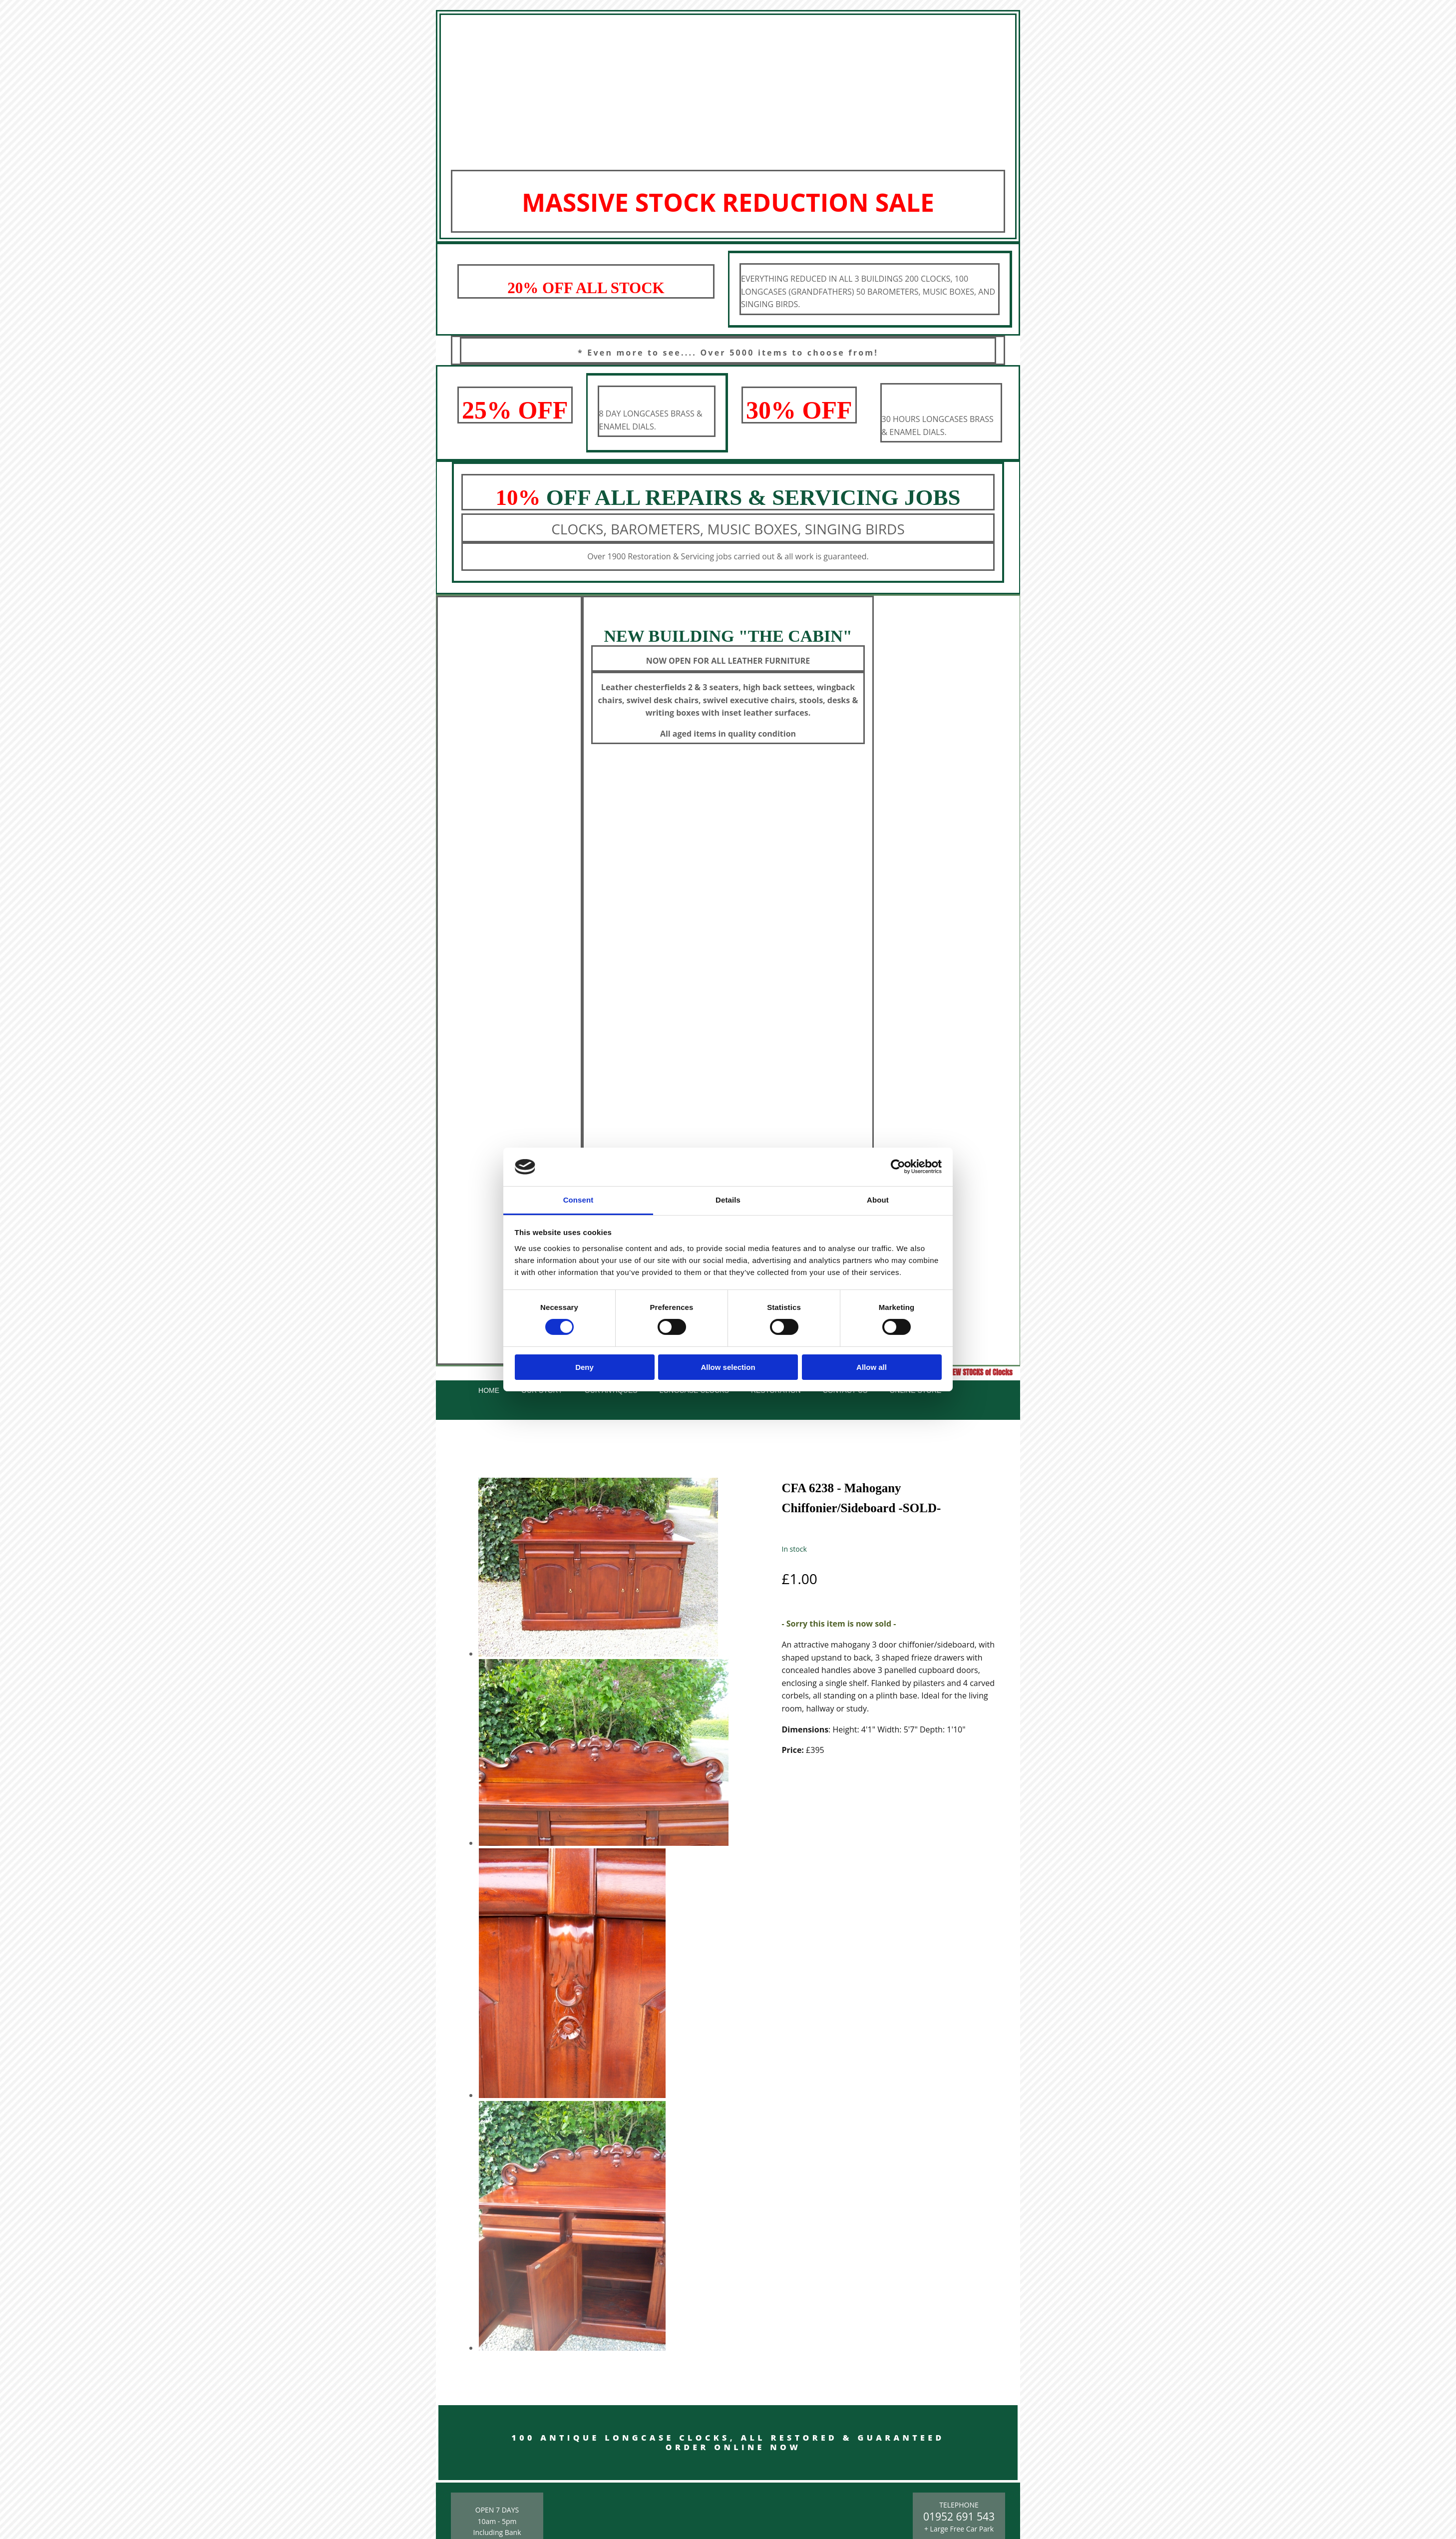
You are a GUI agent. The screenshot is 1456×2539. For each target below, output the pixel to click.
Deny (584, 1367)
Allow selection (728, 1367)
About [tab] (878, 1200)
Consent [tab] (578, 1200)
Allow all (871, 1367)
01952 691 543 (959, 2517)
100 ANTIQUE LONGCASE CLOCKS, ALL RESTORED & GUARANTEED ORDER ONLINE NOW (728, 2442)
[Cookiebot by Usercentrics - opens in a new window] (898, 1166)
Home (488, 1390)
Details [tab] (728, 1200)
